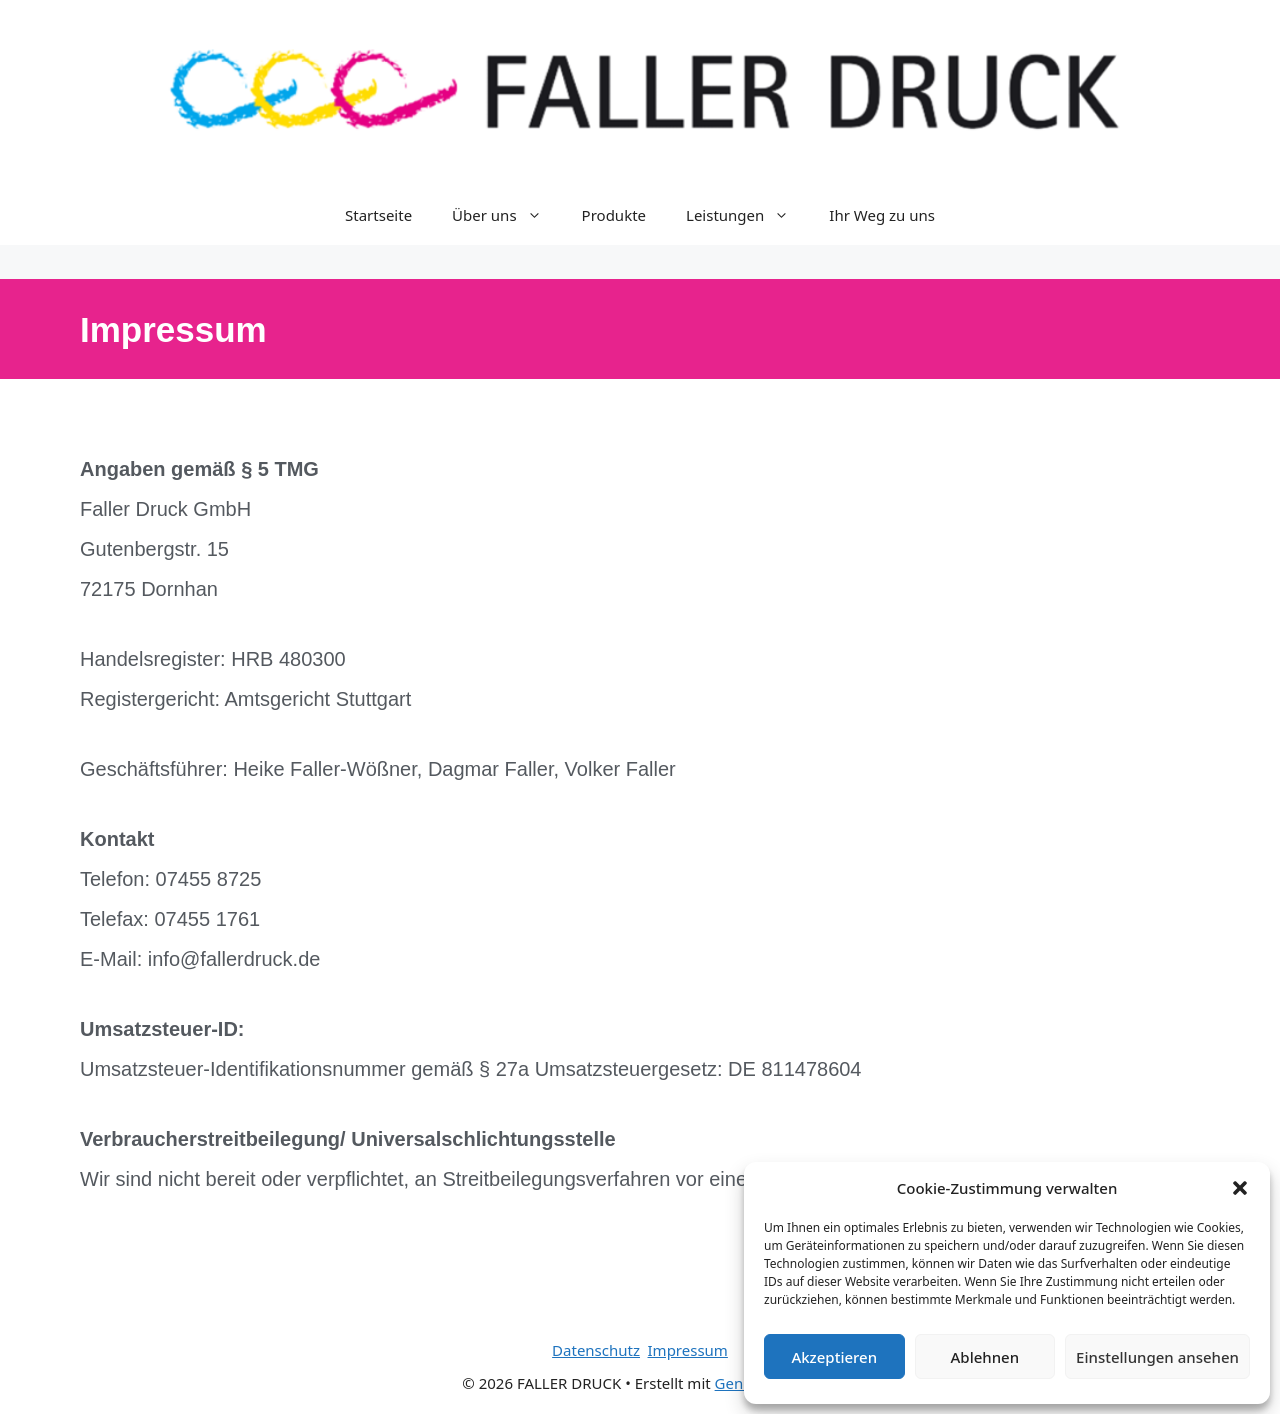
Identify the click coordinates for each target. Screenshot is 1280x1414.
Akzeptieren (834, 1357)
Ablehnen (985, 1357)
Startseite (378, 215)
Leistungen (747, 215)
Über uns (506, 215)
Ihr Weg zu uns (882, 215)
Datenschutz (596, 1350)
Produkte (614, 215)
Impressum (688, 1350)
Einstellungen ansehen (1157, 1357)
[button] (1240, 1188)
